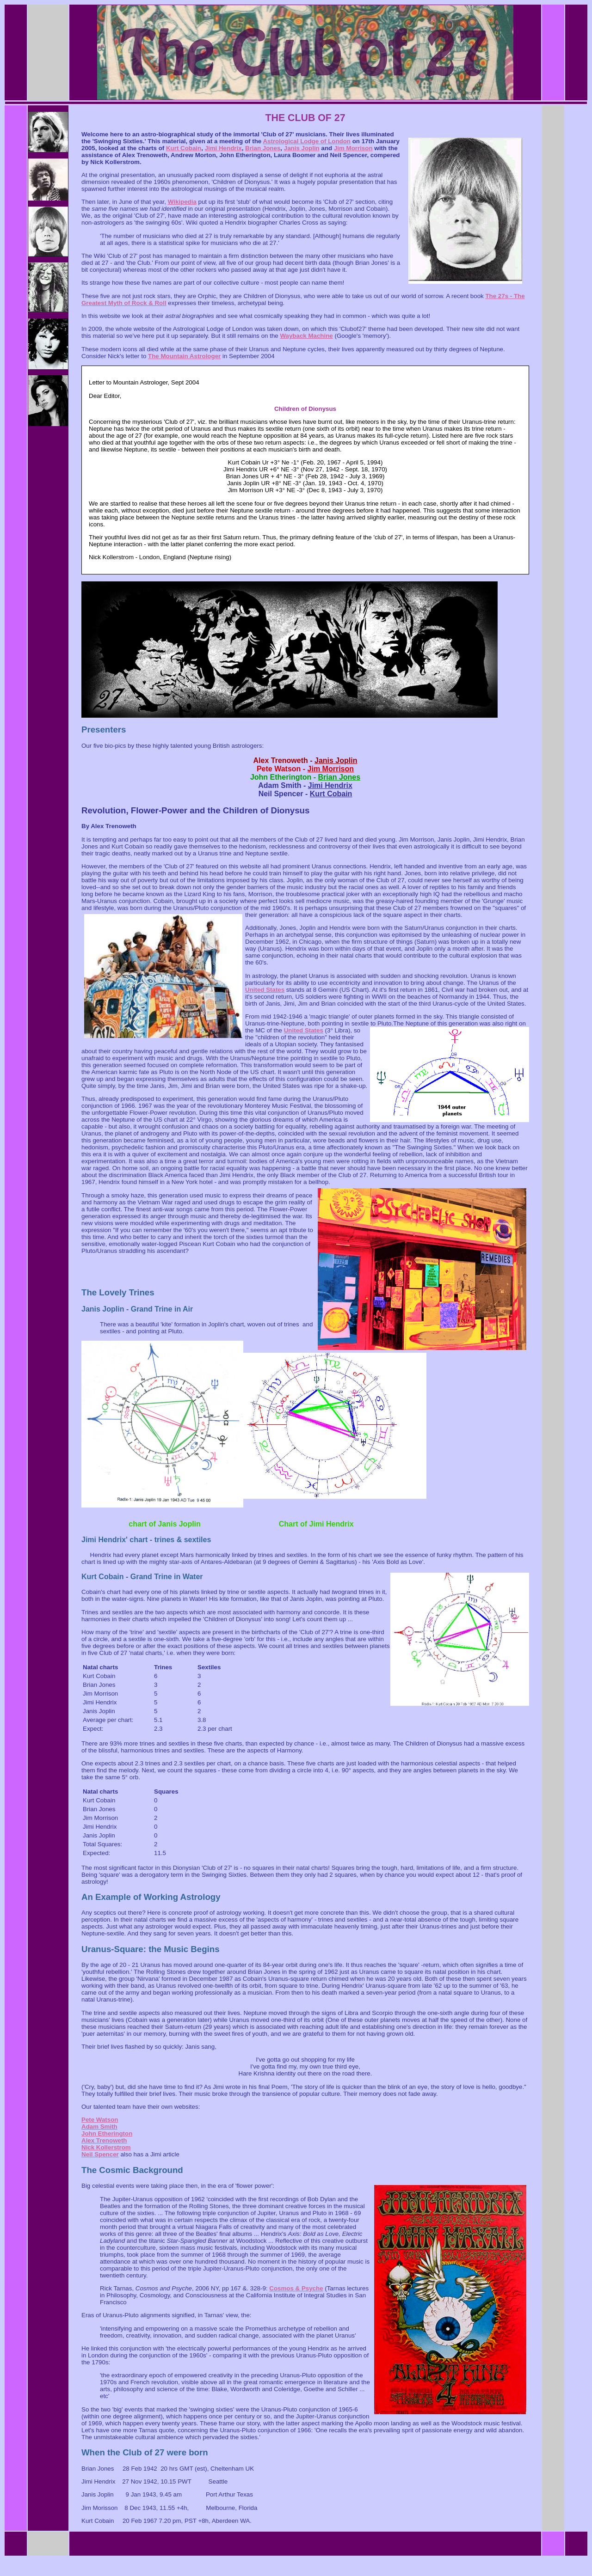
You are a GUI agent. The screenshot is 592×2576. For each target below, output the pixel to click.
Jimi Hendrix (223, 148)
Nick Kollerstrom (106, 2147)
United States (264, 989)
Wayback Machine (306, 335)
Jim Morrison (353, 148)
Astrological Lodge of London (307, 141)
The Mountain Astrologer (184, 356)
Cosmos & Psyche (296, 2288)
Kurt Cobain (183, 148)
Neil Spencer (100, 2154)
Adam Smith (99, 2126)
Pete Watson (99, 2119)
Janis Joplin (302, 148)
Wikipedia (182, 201)
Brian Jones (262, 148)
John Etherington (106, 2133)
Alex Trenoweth (104, 2140)
